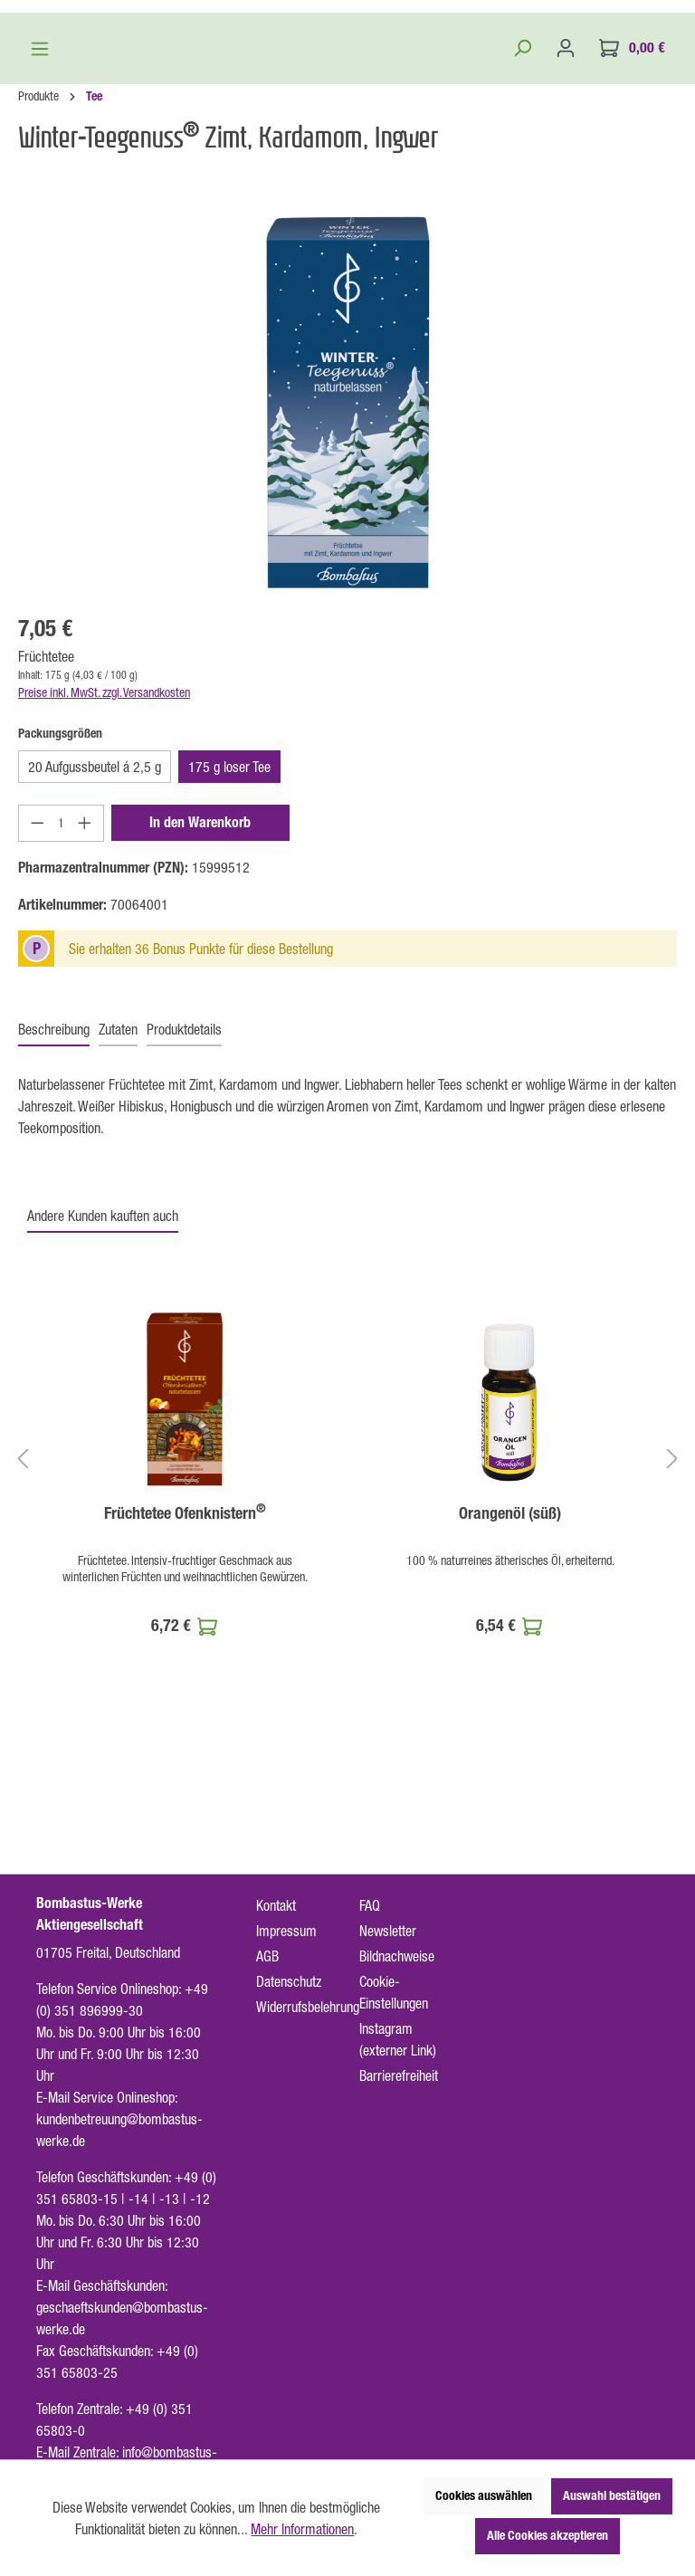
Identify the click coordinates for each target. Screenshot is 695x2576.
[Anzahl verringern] (37, 1026)
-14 (138, 2198)
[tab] (54, 1232)
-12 (200, 2198)
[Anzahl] (61, 1026)
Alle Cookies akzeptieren (547, 2535)
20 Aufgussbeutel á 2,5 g (94, 969)
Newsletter (387, 1930)
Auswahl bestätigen (612, 2496)
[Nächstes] (672, 1660)
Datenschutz (288, 1981)
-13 (169, 2198)
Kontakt (276, 1905)
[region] (347, 603)
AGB (267, 1956)
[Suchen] (522, 250)
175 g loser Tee (229, 969)
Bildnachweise (396, 1956)
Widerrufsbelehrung (307, 2007)
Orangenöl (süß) (510, 1716)
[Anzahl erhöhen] (85, 1026)
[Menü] (40, 251)
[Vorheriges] (22, 1660)
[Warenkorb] (632, 250)
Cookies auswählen (483, 2496)
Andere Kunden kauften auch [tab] (102, 1418)
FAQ (369, 1905)
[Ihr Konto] (565, 250)
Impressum (286, 1930)
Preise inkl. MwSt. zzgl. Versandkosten (104, 895)
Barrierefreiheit (398, 2075)
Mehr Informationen (302, 2529)
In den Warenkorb (200, 1025)
